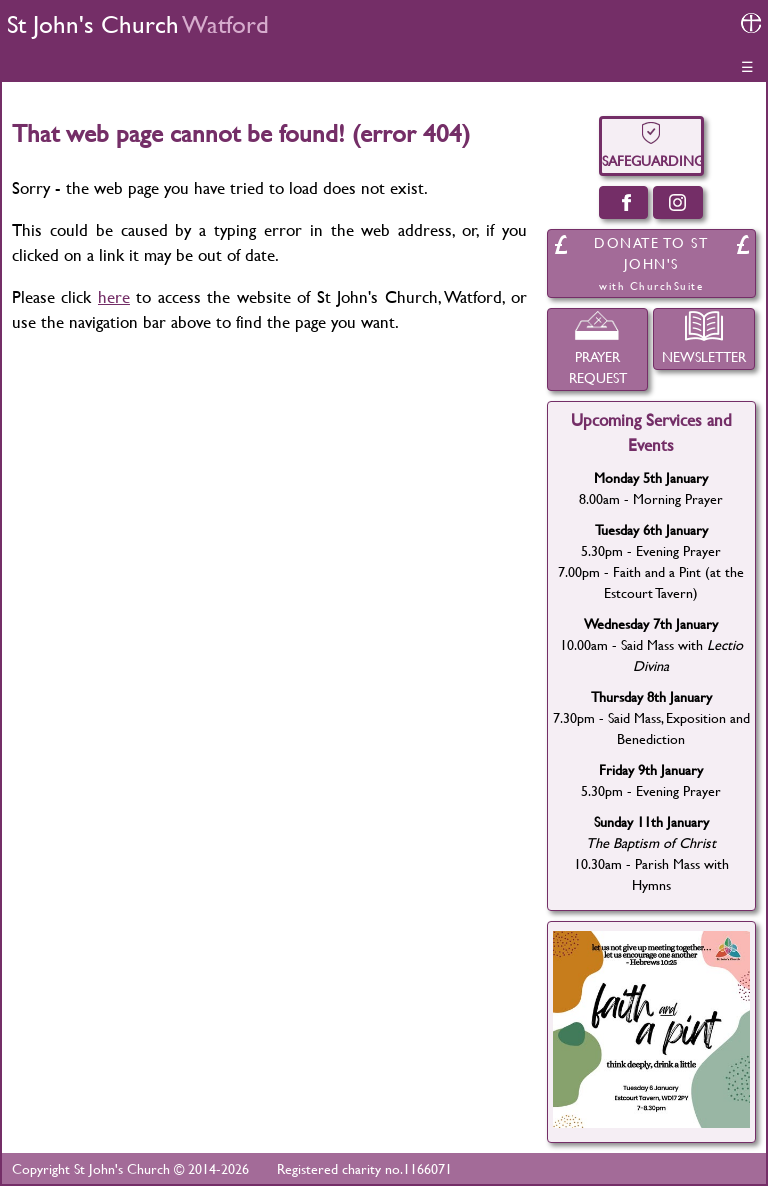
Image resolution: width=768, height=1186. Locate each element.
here (114, 296)
